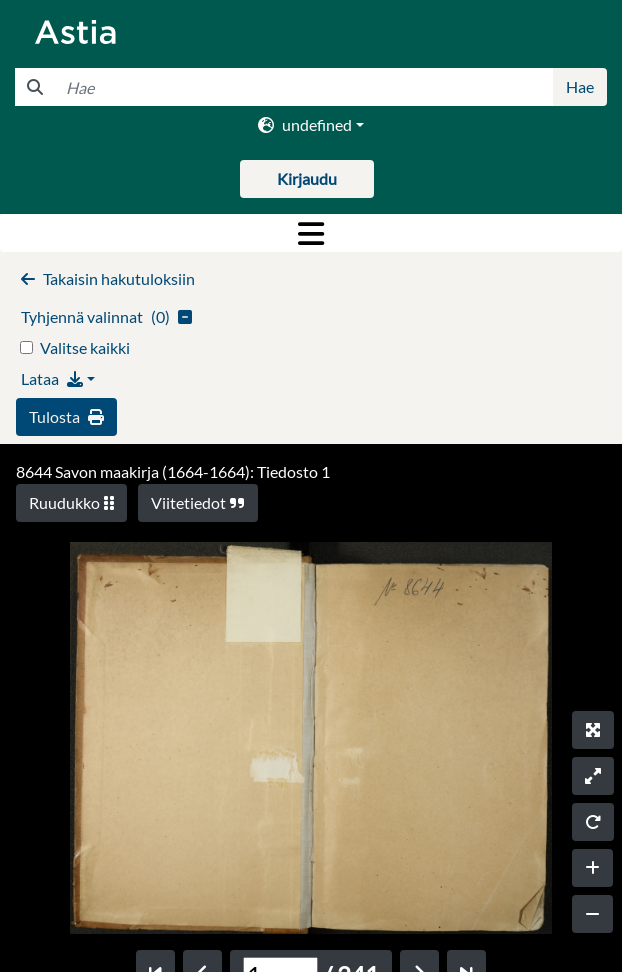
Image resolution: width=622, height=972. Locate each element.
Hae (580, 86)
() (106, 316)
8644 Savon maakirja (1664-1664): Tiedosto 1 (173, 471)
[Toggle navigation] (311, 233)
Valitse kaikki (85, 347)
